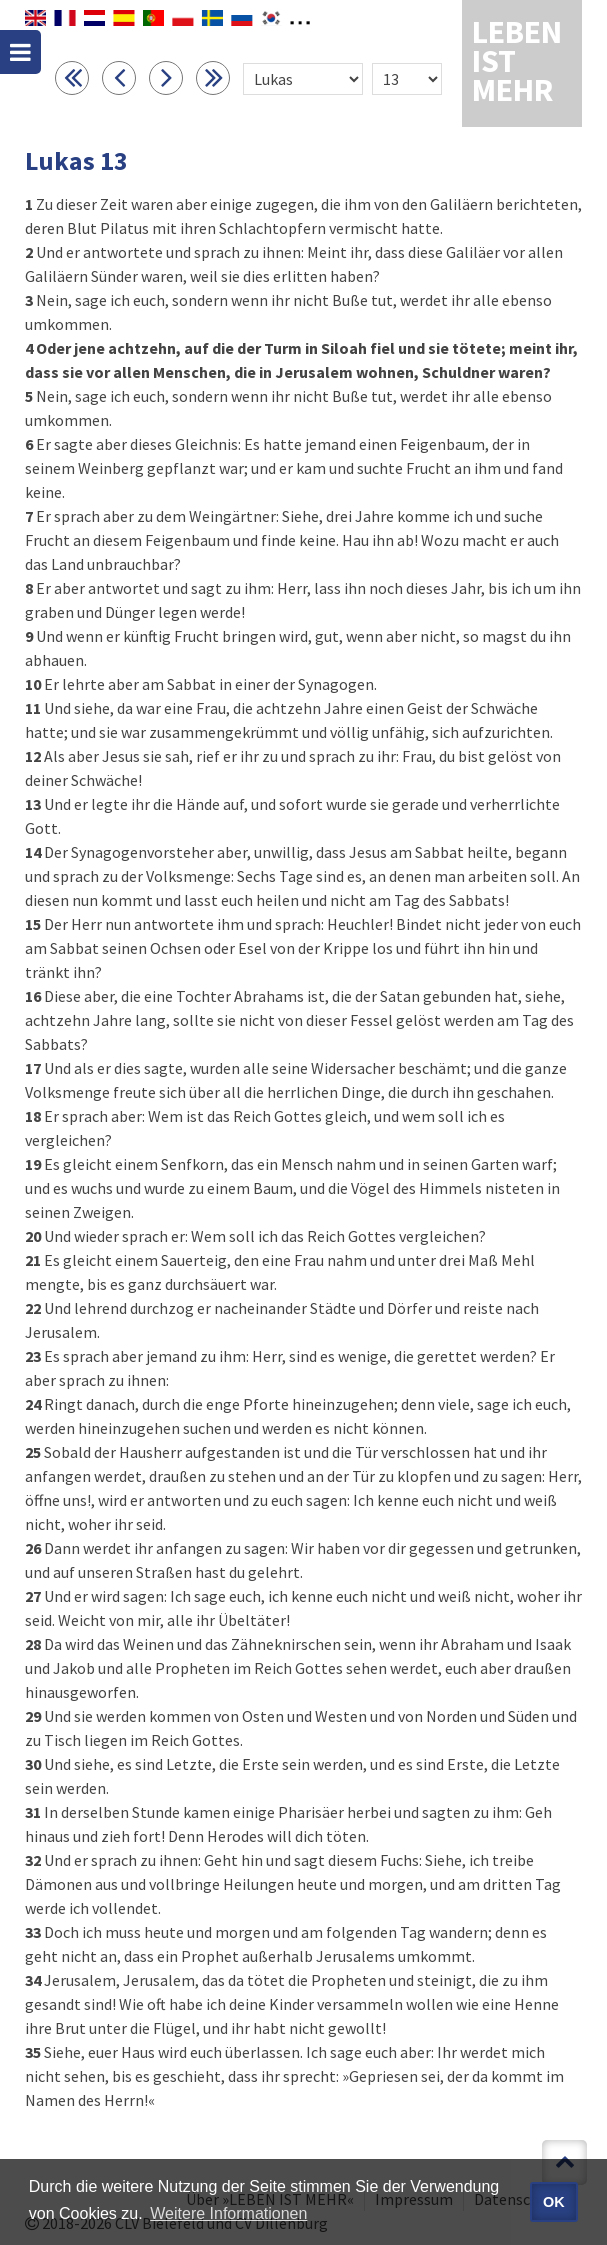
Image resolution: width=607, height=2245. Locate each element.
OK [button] (554, 2202)
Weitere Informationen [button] (228, 2213)
